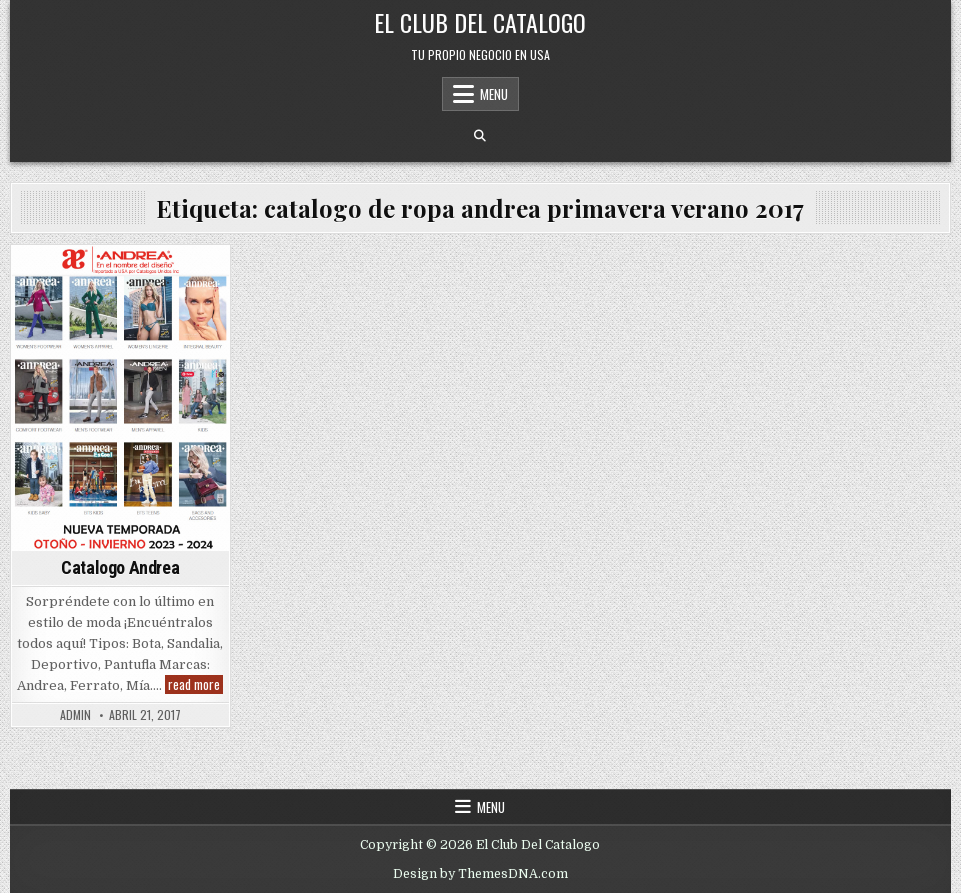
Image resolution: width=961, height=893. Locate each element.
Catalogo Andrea (120, 567)
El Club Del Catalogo (480, 22)
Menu (494, 94)
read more (195, 684)
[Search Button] (480, 136)
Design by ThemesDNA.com (480, 874)
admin (75, 715)
